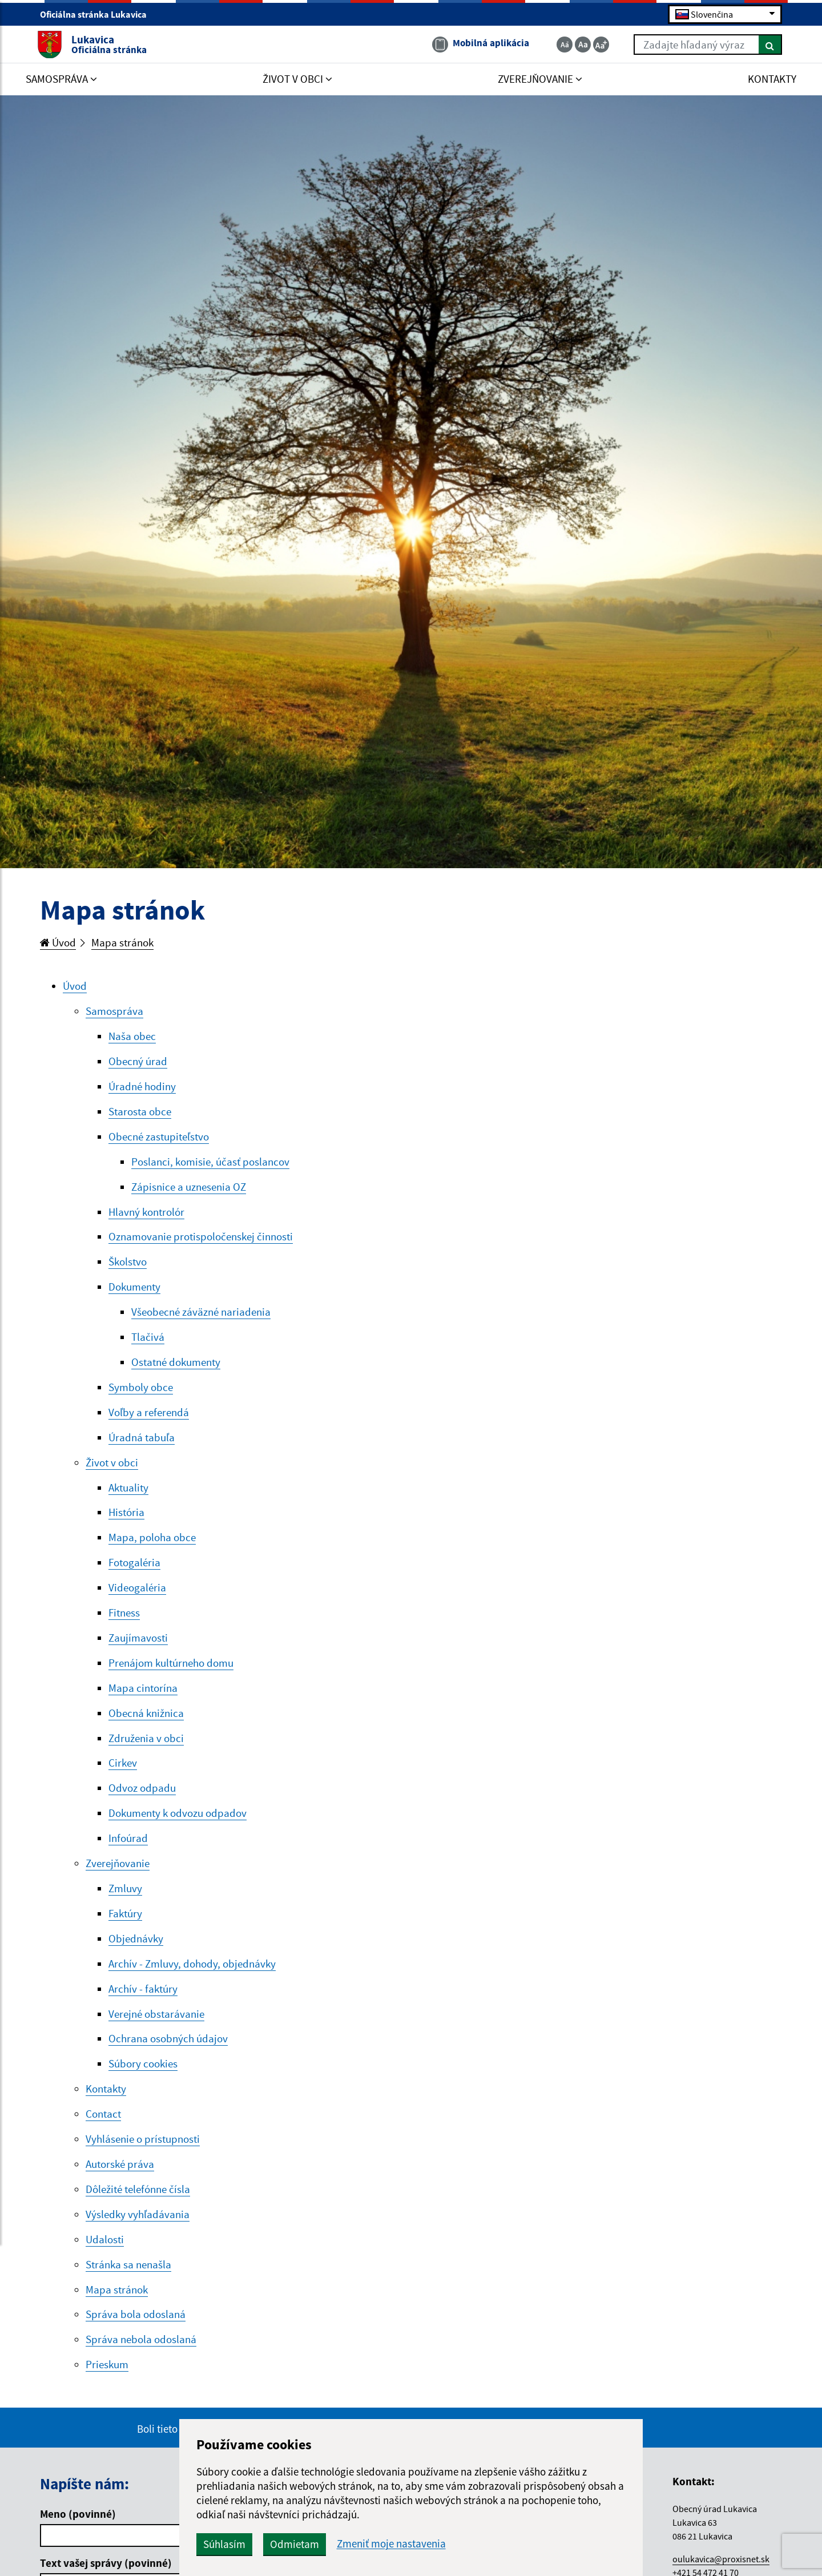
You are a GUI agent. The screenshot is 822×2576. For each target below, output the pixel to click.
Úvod (58, 943)
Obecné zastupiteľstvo (158, 1139)
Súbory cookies (143, 2079)
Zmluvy (125, 1901)
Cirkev (122, 1774)
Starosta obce (139, 1113)
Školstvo (127, 1266)
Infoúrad (128, 1850)
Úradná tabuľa (141, 1444)
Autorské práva (120, 2180)
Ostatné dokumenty (175, 1367)
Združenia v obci (146, 1749)
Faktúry (125, 1926)
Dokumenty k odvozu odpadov (177, 1825)
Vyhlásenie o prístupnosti (143, 2155)
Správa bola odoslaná (136, 2333)
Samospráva (114, 1012)
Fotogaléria (134, 1571)
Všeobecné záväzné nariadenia (201, 1317)
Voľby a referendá (148, 1418)
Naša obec (132, 1038)
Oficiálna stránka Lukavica (98, 15)
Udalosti (105, 2257)
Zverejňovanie (118, 1875)
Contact (103, 2129)
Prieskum (107, 2383)
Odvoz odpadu (142, 1800)
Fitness (124, 1621)
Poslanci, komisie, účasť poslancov (210, 1164)
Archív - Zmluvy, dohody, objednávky (192, 1977)
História (126, 1520)
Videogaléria (137, 1596)
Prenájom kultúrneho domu (170, 1672)
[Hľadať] (767, 44)
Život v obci (112, 1469)
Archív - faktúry (143, 2003)
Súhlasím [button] (250, 2544)
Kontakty (106, 2104)
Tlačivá (147, 1342)
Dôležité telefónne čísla (138, 2206)
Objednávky (135, 1952)
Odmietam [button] (320, 2544)
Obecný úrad (137, 1063)
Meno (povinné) (78, 2533)
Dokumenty (134, 1292)
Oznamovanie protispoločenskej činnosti (200, 1241)
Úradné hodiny (142, 1088)
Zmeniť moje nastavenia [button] (417, 2543)
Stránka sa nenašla (128, 2282)
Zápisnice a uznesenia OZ (188, 1190)
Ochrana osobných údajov (168, 2054)
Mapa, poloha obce (152, 1546)
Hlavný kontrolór (146, 1215)
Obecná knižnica (146, 1723)
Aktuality (128, 1495)
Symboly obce (140, 1393)
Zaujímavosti (138, 1647)
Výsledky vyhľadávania (138, 2231)
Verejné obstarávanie (156, 2028)
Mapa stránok (123, 943)
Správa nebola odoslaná (141, 2358)
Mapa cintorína (143, 1698)
